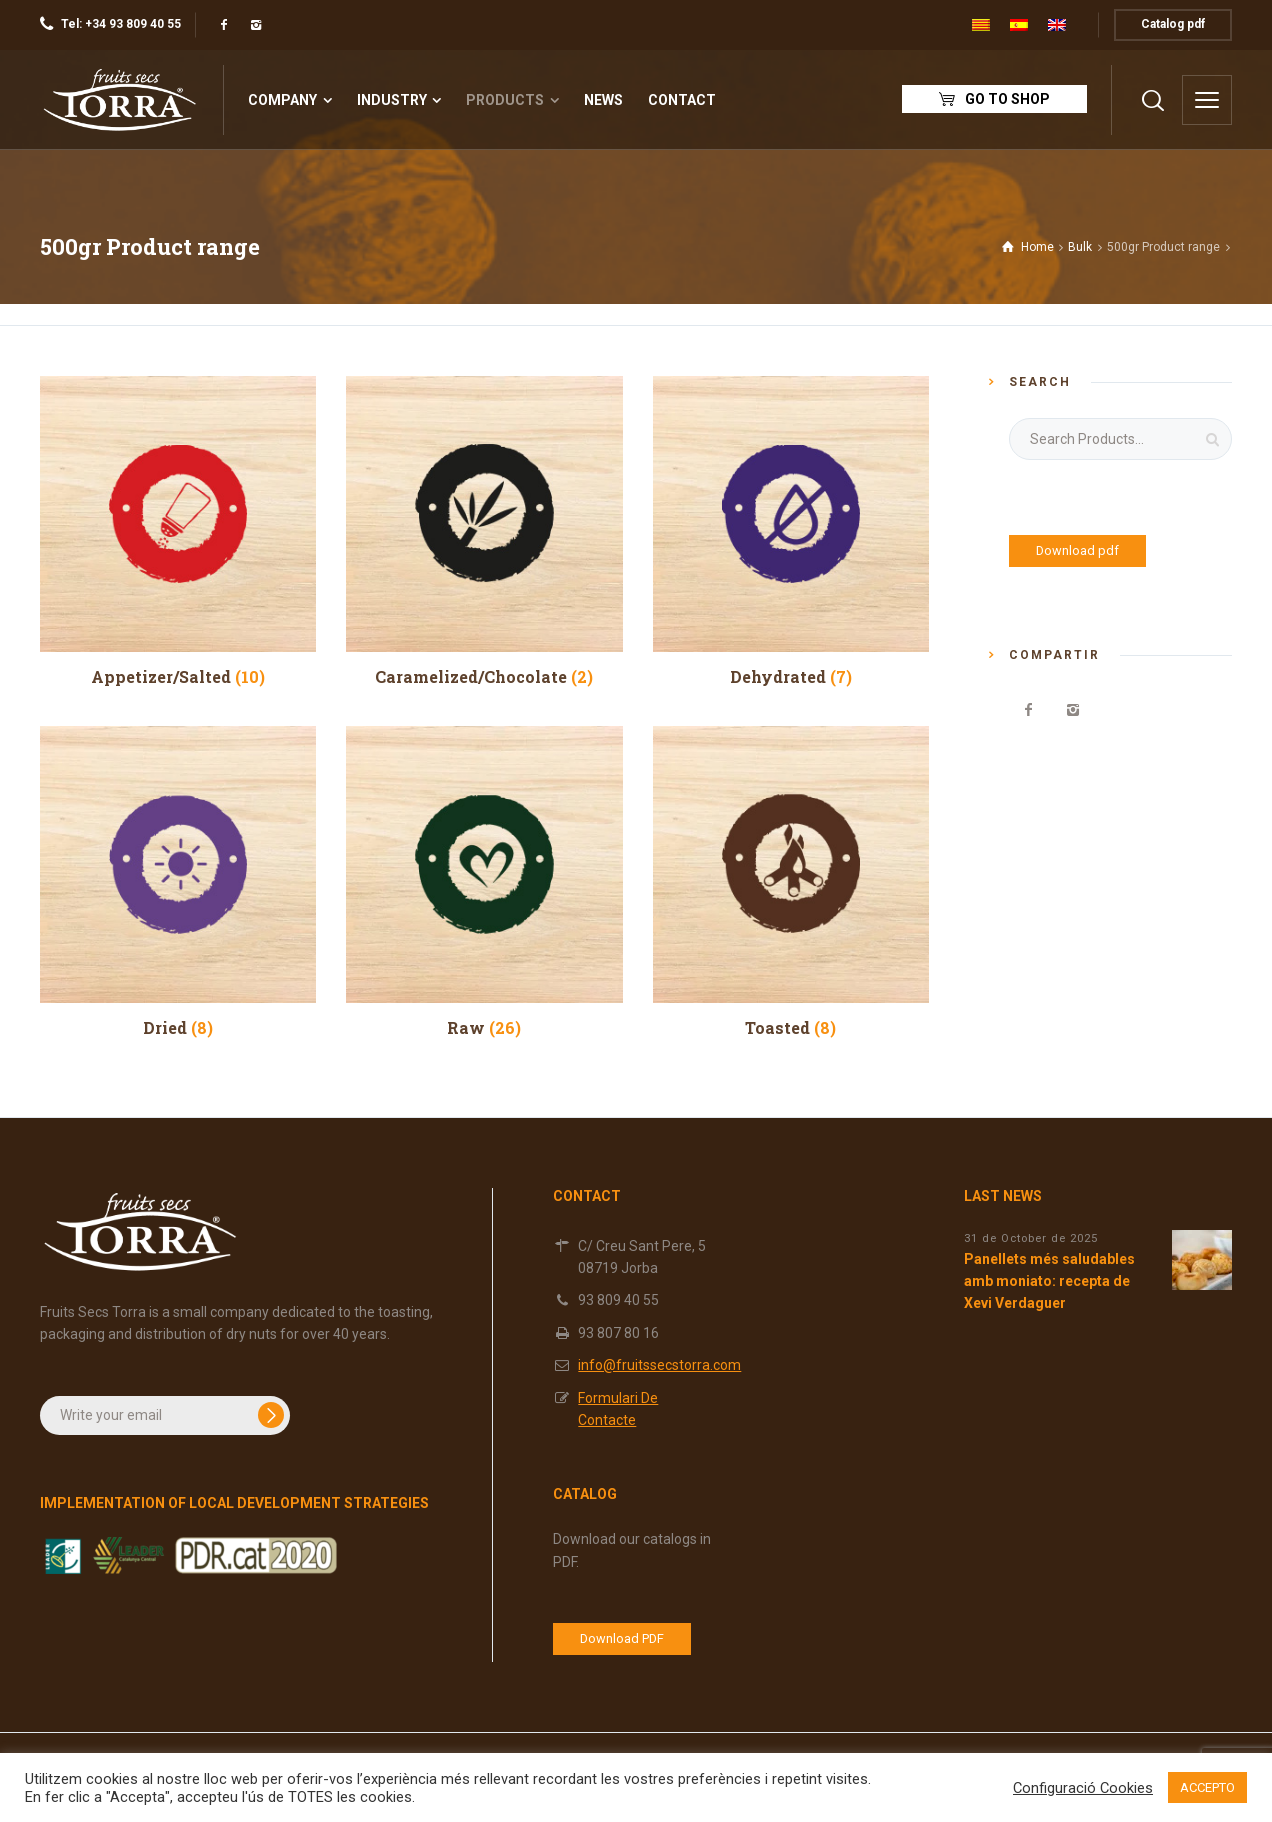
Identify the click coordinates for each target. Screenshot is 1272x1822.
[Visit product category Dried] (178, 881)
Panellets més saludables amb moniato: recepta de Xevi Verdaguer (1049, 1281)
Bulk (1080, 247)
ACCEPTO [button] (1207, 1787)
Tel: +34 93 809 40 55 (121, 24)
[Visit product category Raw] (484, 881)
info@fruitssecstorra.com (659, 1365)
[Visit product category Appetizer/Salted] (178, 531)
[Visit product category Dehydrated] (791, 531)
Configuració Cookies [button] (1083, 1788)
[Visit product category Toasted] (791, 881)
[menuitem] (981, 25)
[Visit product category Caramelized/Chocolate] (484, 531)
